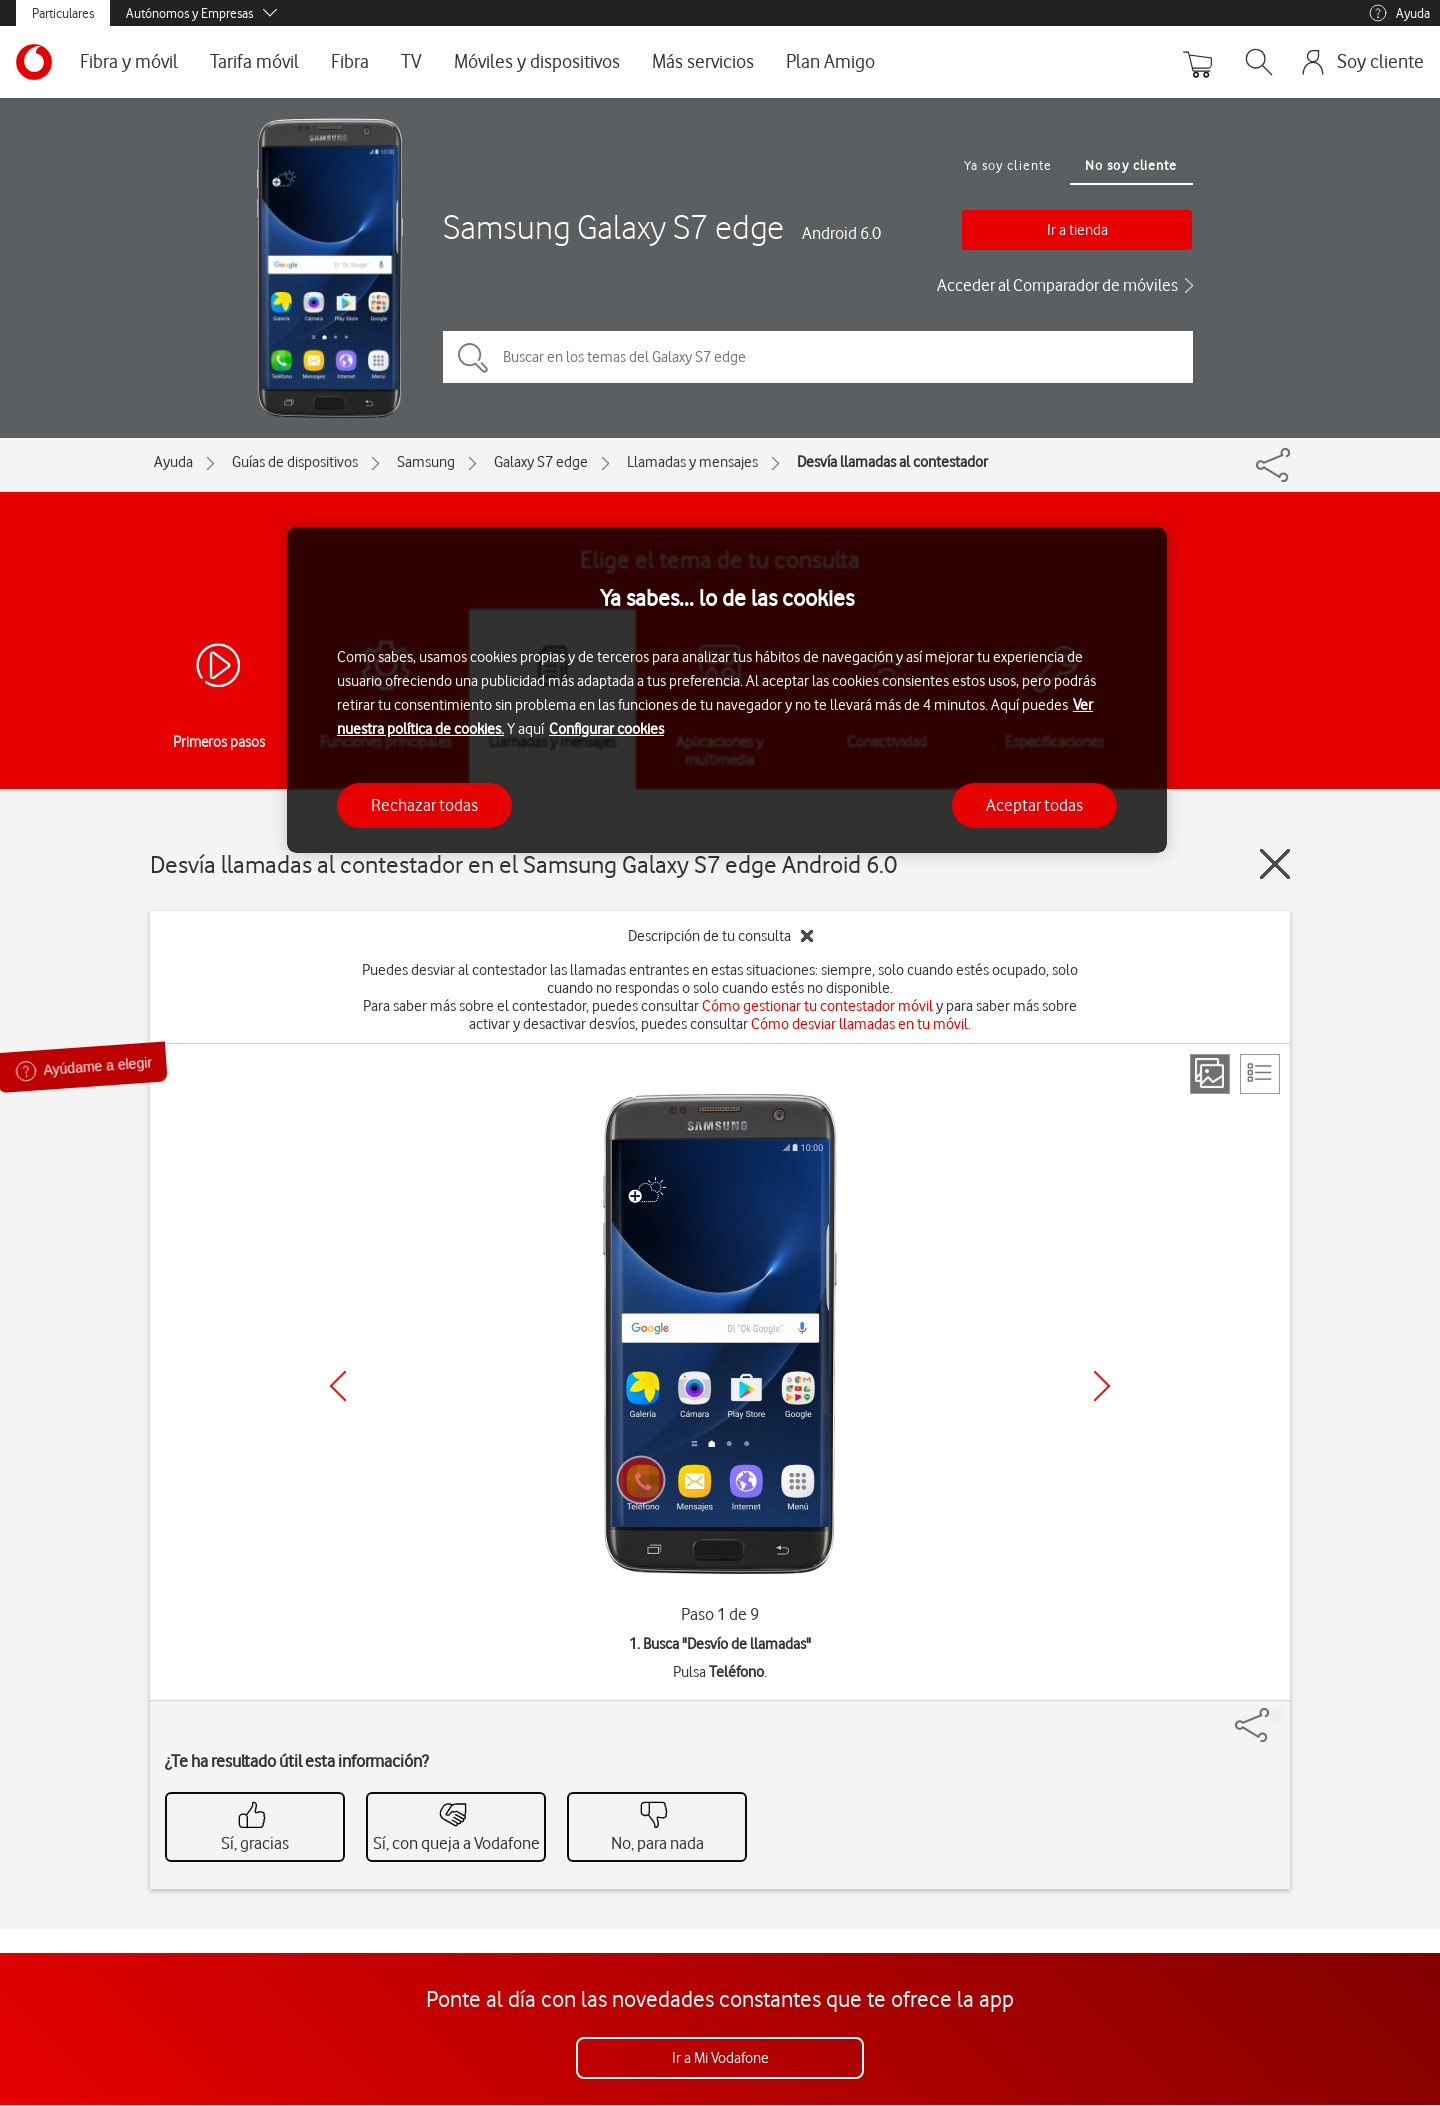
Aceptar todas (1034, 805)
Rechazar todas (424, 805)
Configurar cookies (606, 729)
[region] (727, 690)
